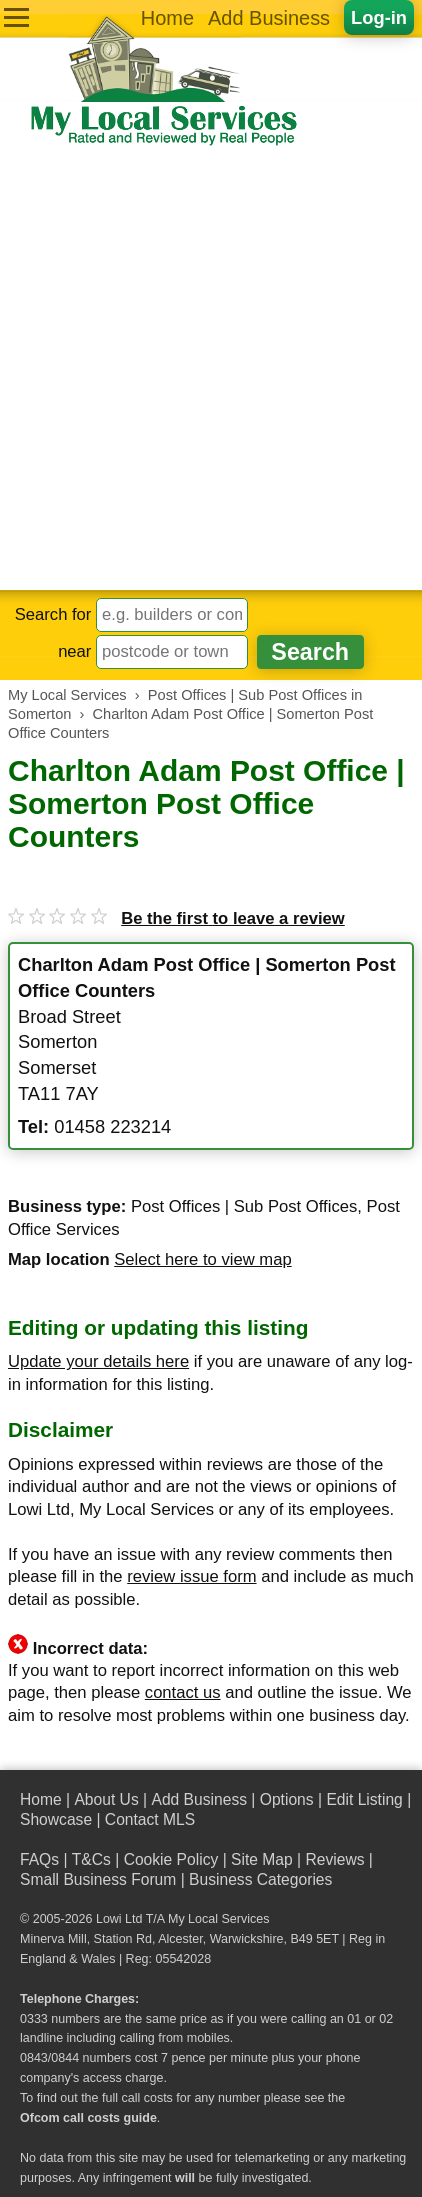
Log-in (379, 17)
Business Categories (260, 1879)
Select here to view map (202, 1259)
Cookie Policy (171, 1859)
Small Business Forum (98, 1879)
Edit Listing (364, 1799)
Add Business (269, 18)
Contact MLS (150, 1819)
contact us (183, 1692)
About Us (106, 1799)
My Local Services (218, 1919)
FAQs (39, 1859)
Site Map (262, 1859)
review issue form (191, 1576)
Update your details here (98, 1361)
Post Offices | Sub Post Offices (244, 1206)
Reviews (334, 1859)
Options (287, 1799)
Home (167, 18)
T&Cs (91, 1859)
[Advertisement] (211, 369)
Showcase (56, 1819)
